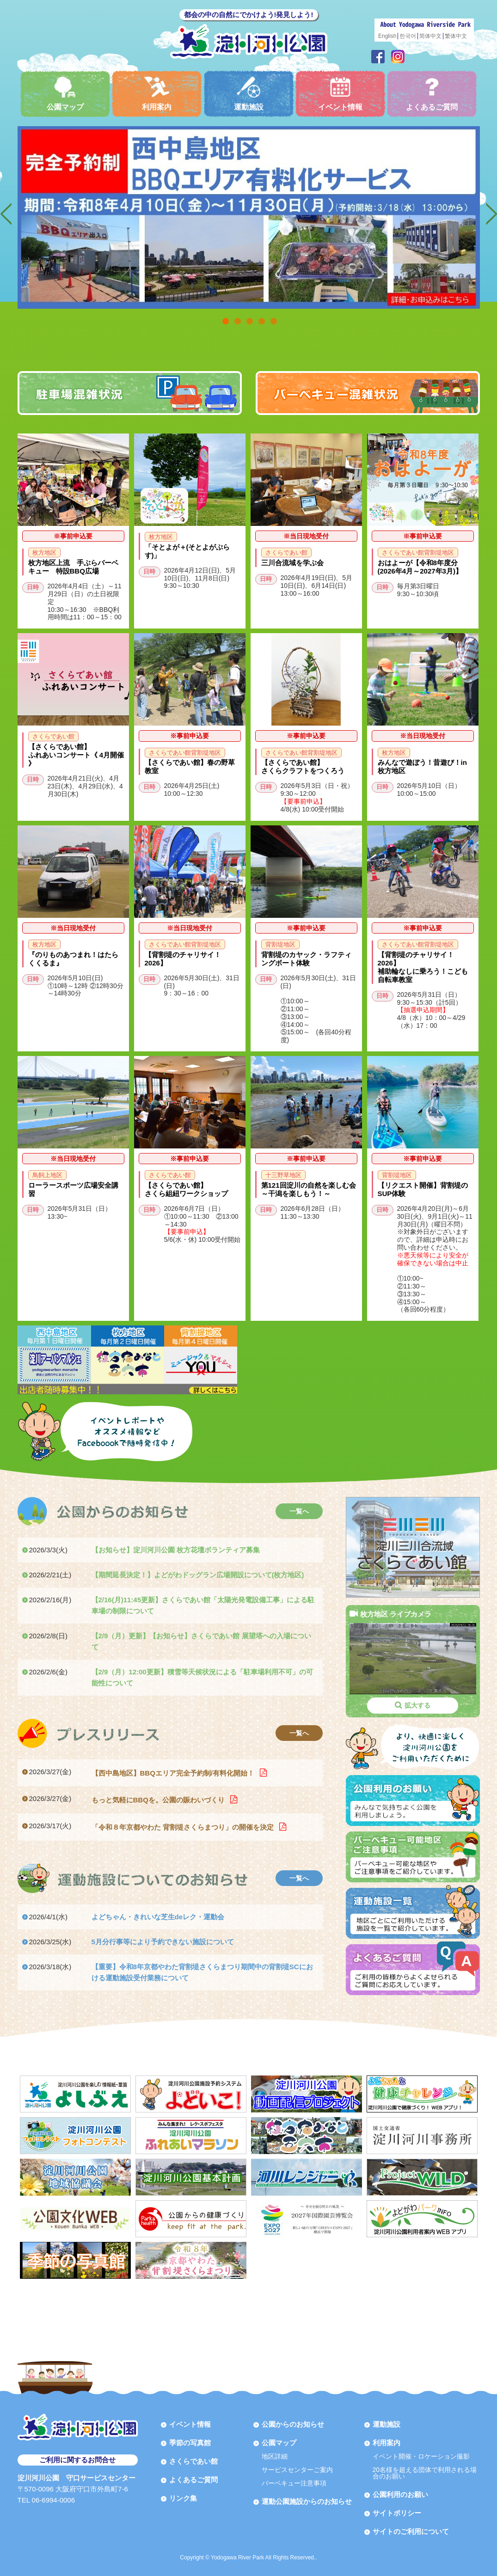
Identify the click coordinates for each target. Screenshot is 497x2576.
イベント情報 (340, 93)
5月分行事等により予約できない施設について (163, 1942)
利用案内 (157, 93)
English (387, 36)
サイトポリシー (397, 2513)
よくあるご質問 (432, 93)
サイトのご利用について (411, 2531)
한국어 (407, 36)
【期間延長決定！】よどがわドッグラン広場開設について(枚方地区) (198, 1575)
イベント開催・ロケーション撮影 (421, 2456)
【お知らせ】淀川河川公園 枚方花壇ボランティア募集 (176, 1550)
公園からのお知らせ (293, 2424)
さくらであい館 (193, 2461)
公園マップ (65, 93)
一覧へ (299, 1511)
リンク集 (183, 2498)
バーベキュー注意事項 (294, 2483)
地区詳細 (275, 2456)
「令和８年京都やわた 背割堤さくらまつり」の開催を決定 (184, 1827)
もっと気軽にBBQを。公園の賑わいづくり (159, 1800)
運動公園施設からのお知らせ (307, 2501)
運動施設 (249, 93)
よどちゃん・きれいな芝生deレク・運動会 (158, 1917)
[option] (249, 217)
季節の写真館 (190, 2443)
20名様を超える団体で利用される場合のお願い (425, 2473)
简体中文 (430, 36)
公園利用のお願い (400, 2494)
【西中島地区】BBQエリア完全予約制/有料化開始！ (174, 1773)
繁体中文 (456, 36)
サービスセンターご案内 (297, 2469)
